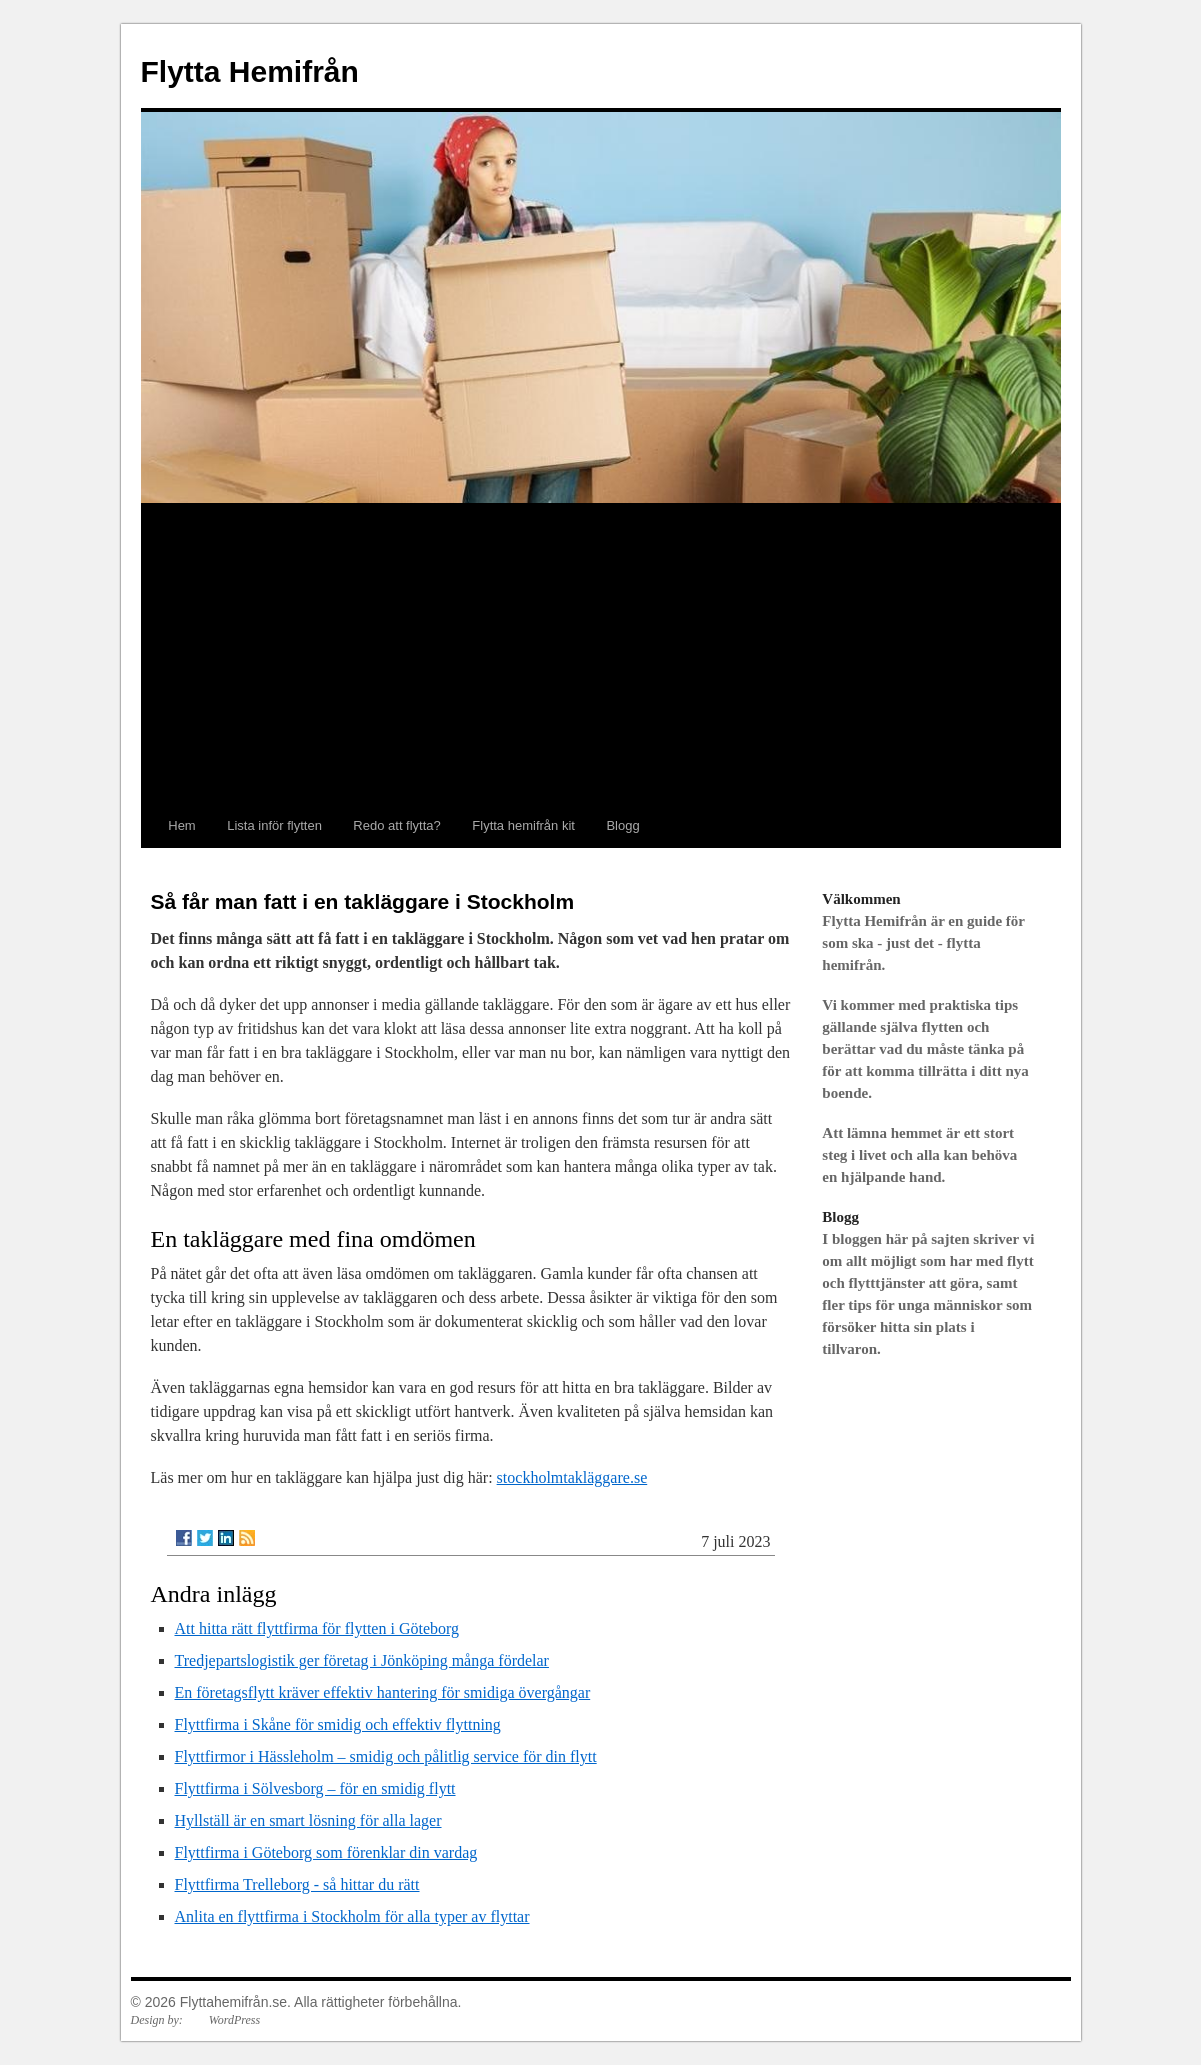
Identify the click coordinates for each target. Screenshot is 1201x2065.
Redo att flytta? (396, 825)
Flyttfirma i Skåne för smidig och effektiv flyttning (338, 1724)
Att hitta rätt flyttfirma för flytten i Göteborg (317, 1628)
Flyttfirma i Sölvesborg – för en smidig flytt (315, 1788)
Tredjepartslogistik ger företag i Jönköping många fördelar (362, 1660)
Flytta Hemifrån (250, 71)
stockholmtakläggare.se (572, 1477)
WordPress (234, 2020)
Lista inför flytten (274, 825)
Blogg (622, 825)
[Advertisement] (601, 654)
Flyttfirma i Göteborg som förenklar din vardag (326, 1852)
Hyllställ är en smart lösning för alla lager (308, 1820)
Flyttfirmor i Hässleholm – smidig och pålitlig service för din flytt (386, 1756)
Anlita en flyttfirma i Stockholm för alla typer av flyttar (352, 1916)
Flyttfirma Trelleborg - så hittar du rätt (297, 1884)
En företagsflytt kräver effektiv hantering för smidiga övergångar (383, 1692)
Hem (181, 825)
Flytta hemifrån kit (523, 825)
